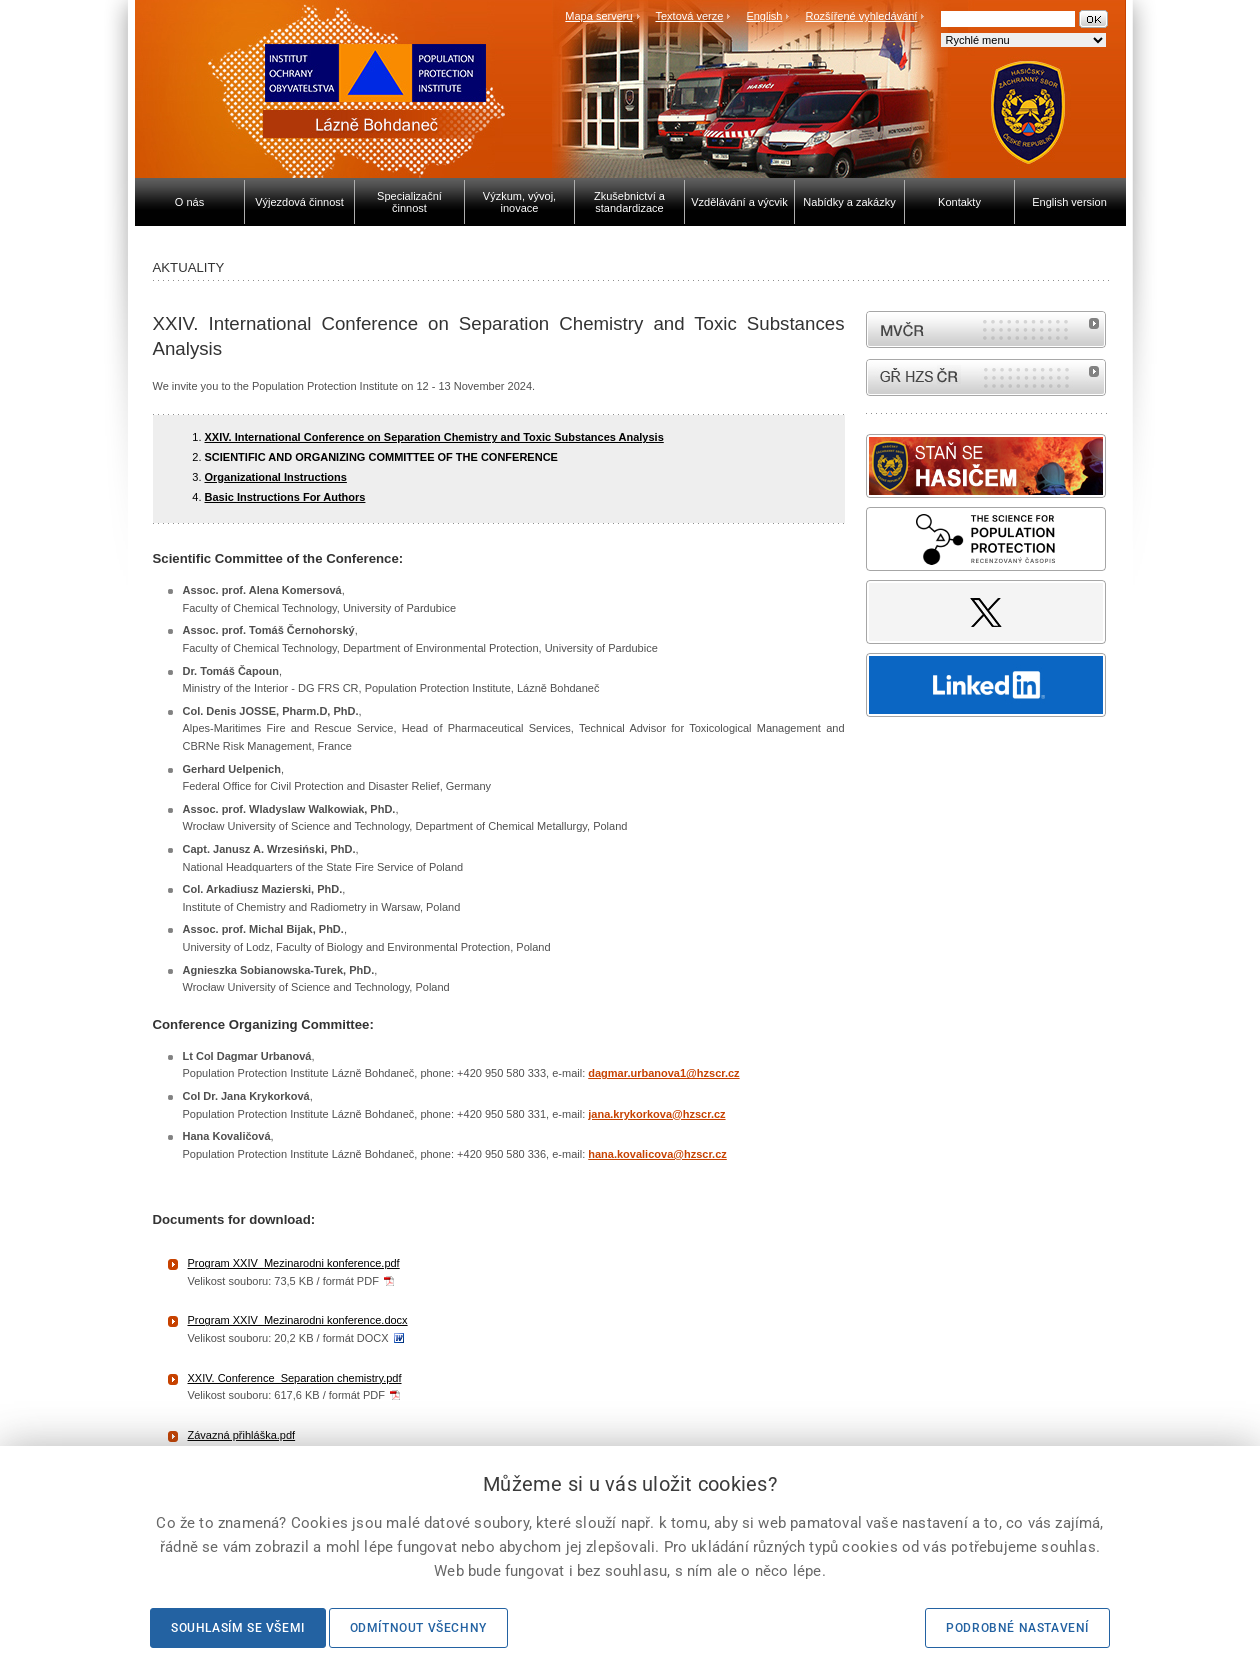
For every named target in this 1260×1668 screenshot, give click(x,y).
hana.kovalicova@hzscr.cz (657, 1154)
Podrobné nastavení (1017, 1628)
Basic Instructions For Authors (285, 497)
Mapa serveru (598, 16)
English (764, 16)
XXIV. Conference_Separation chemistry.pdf (295, 1378)
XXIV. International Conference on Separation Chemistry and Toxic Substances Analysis (434, 437)
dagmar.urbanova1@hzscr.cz (663, 1073)
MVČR (986, 329)
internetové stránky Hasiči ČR (986, 377)
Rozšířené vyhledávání (862, 16)
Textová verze (689, 16)
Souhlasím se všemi (238, 1628)
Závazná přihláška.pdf (242, 1435)
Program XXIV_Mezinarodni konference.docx (298, 1320)
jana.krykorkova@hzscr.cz (656, 1114)
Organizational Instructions (276, 477)
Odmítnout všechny (418, 1628)
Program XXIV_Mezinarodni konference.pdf (294, 1263)
